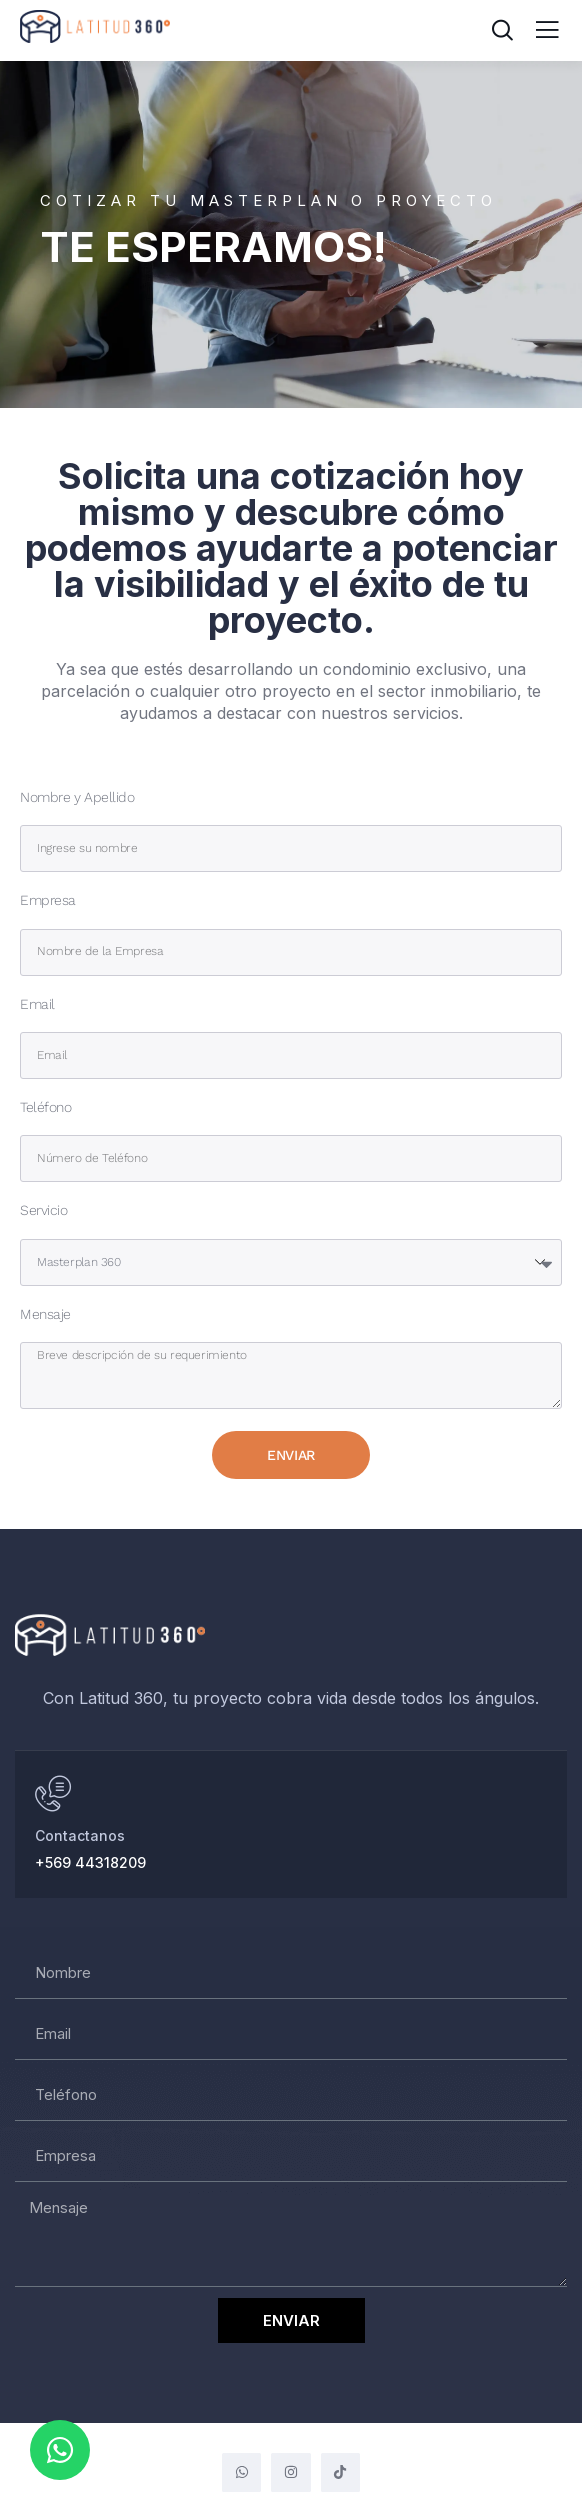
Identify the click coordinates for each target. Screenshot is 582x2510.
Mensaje (45, 1314)
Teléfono (45, 1107)
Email (37, 1004)
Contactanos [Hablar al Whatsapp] (80, 1835)
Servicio (43, 1210)
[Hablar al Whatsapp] (53, 1794)
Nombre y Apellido (77, 797)
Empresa (48, 900)
